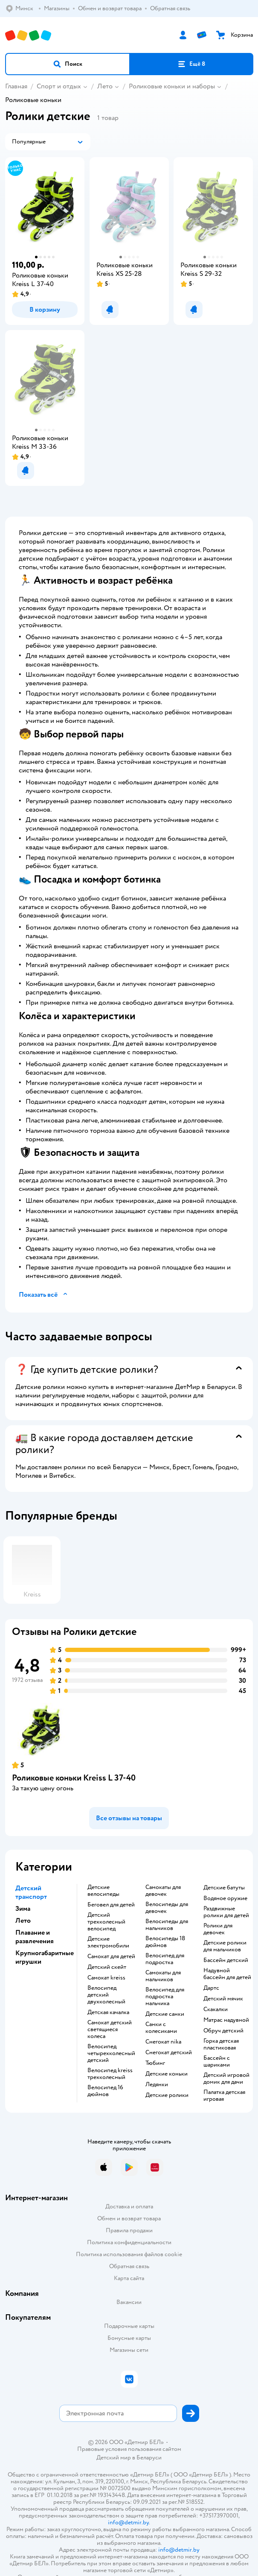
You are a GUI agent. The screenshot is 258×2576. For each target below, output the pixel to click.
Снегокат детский (168, 2052)
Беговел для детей (111, 1904)
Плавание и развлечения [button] (34, 1936)
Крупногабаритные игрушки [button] (44, 1957)
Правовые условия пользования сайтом (129, 2449)
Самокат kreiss (106, 1977)
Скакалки (215, 2009)
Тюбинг (155, 2063)
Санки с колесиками (161, 2028)
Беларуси (149, 2457)
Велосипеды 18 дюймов (165, 1942)
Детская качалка (108, 2012)
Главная (16, 86)
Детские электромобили (108, 1942)
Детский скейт (106, 1967)
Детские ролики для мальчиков (224, 1946)
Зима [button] (22, 1908)
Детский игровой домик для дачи (226, 2078)
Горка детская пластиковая (221, 2044)
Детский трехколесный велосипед (106, 1922)
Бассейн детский (225, 1960)
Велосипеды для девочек (166, 1908)
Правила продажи (129, 2230)
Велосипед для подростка (164, 1959)
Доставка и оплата (129, 2206)
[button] (67, 64)
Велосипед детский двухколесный (106, 1995)
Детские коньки (166, 2073)
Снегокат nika (163, 2041)
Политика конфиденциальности (129, 2242)
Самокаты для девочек (163, 1891)
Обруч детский (223, 2030)
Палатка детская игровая (224, 2095)
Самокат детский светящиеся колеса (109, 2029)
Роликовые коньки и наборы (172, 86)
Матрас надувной (226, 2020)
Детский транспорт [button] (31, 1892)
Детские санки (164, 2014)
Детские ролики (166, 2095)
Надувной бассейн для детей (227, 1974)
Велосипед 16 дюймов (105, 2091)
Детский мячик (223, 1998)
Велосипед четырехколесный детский (111, 2053)
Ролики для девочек (217, 1929)
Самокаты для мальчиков (163, 1976)
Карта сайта (129, 2278)
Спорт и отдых (59, 86)
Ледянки (156, 2084)
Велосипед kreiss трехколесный (110, 2074)
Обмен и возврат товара (129, 2218)
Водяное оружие (225, 1898)
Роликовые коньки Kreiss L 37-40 (74, 1777)
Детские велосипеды (103, 1891)
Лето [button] (23, 1920)
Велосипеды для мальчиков (166, 1925)
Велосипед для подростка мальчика (164, 1996)
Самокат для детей (111, 1956)
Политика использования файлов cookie (129, 2254)
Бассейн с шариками (216, 2061)
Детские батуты (224, 1887)
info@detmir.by (128, 2522)
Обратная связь (129, 2266)
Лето (105, 86)
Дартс (211, 1988)
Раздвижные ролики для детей (226, 1912)
